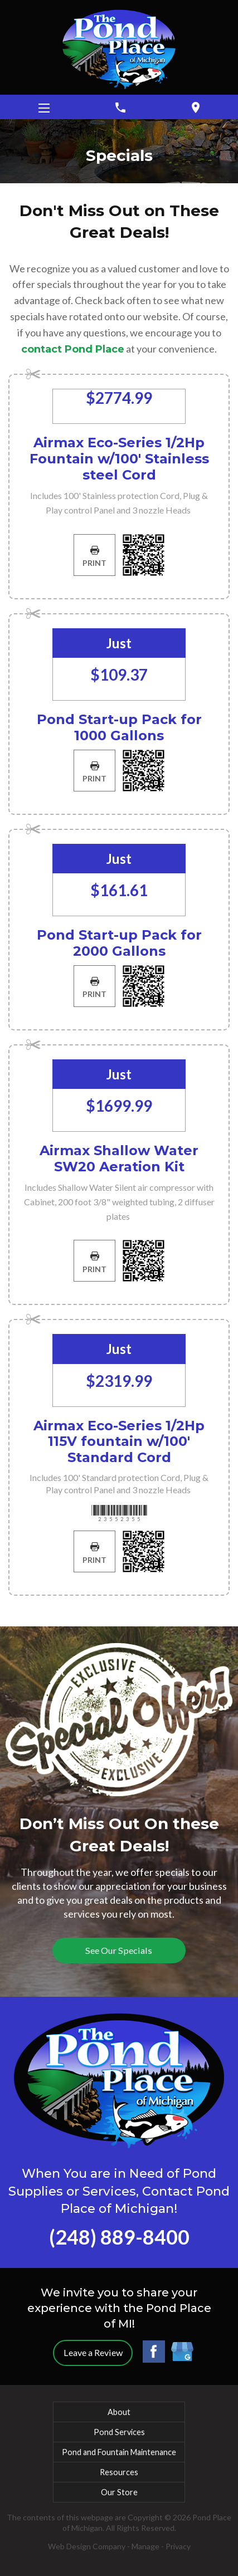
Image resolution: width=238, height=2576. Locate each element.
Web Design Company (86, 2546)
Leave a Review (93, 2352)
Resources (119, 2472)
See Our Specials (118, 1950)
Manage (145, 2546)
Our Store (119, 2492)
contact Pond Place (72, 349)
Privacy (178, 2546)
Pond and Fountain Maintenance (119, 2452)
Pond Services (119, 2432)
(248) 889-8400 (119, 2237)
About (119, 2412)
